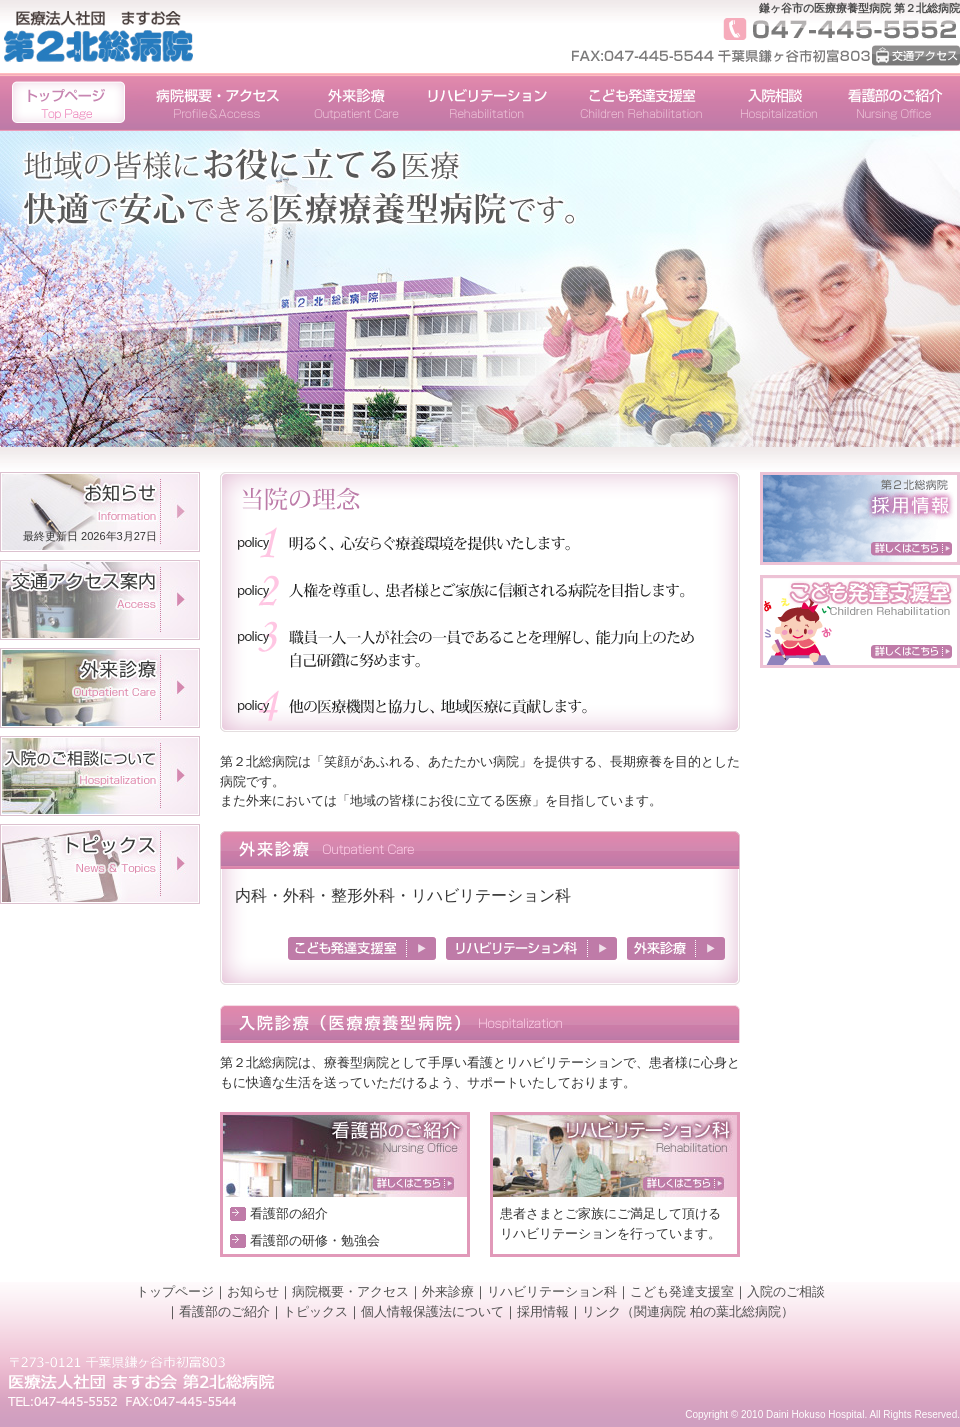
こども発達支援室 (682, 1291)
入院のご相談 (786, 1291)
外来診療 (448, 1291)
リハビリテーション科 (552, 1291)
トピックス (315, 1311)
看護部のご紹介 (224, 1311)
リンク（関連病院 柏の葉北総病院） (688, 1311)
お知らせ (253, 1291)
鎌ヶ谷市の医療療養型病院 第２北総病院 (859, 8)
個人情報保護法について (432, 1311)
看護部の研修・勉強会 (315, 1240)
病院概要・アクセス (350, 1291)
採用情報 (543, 1311)
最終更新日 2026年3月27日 (90, 536)
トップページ (175, 1291)
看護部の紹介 (289, 1213)
